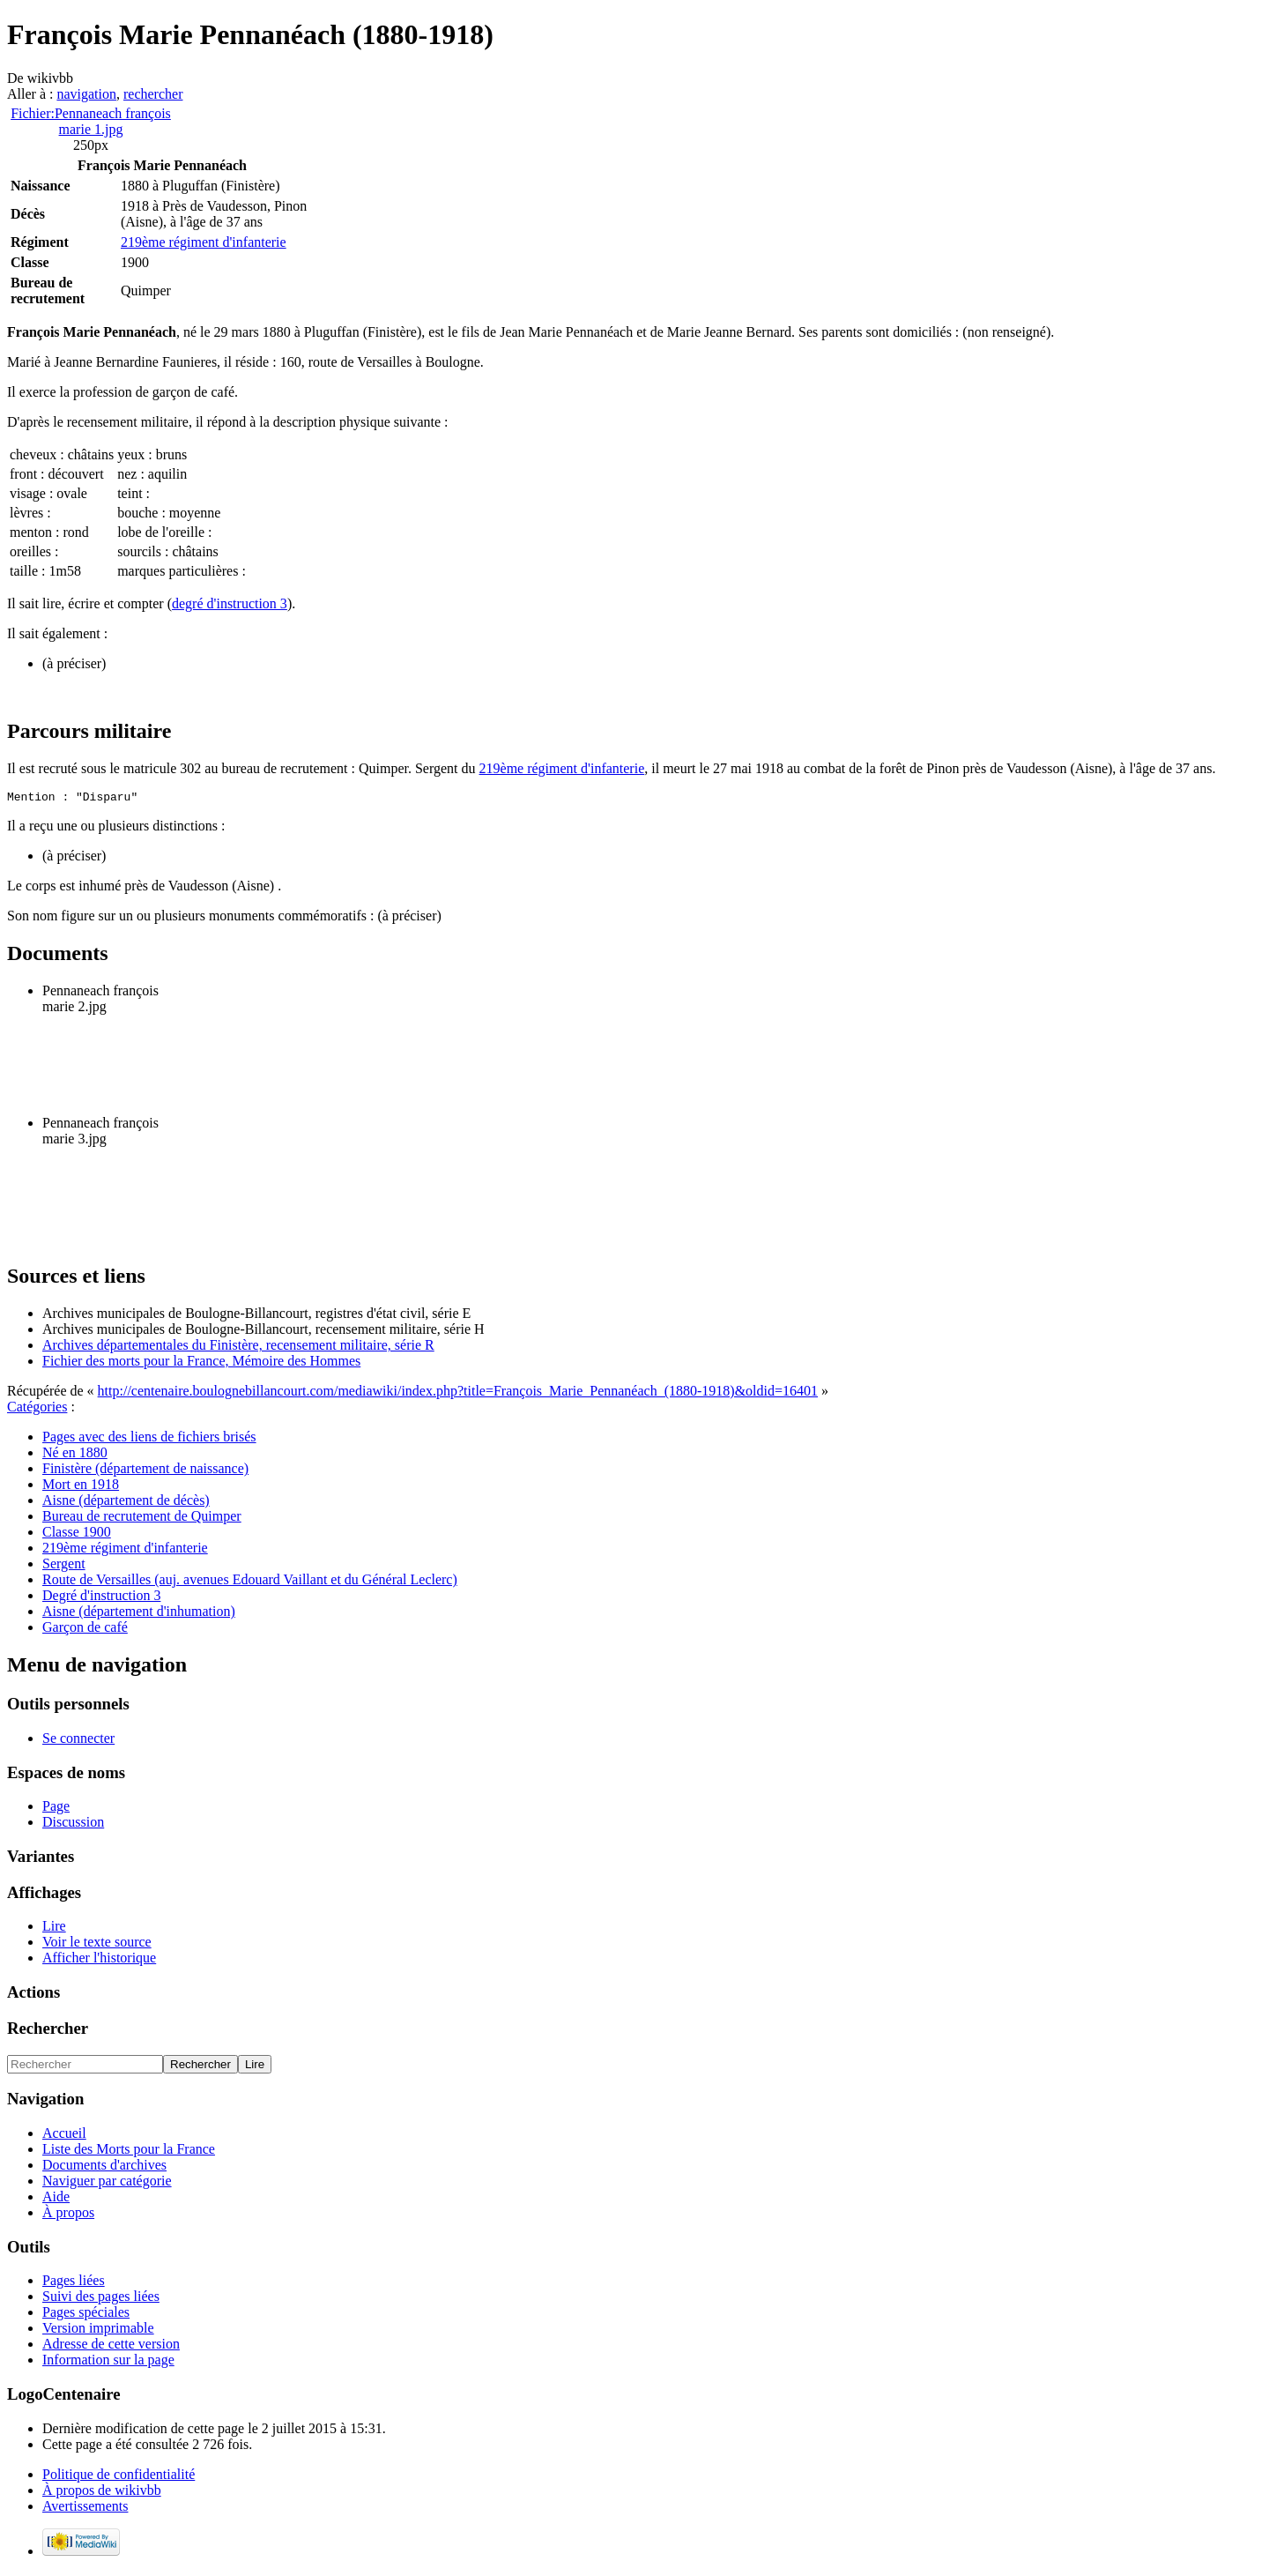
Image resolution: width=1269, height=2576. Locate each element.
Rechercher (47, 2030)
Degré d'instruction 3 (101, 1597)
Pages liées (73, 2282)
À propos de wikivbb (101, 2492)
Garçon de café (85, 1629)
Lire (54, 1928)
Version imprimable (98, 2330)
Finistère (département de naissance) (145, 1470)
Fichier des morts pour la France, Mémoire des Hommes (201, 1363)
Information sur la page (108, 2362)
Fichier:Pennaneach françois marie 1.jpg (91, 121)
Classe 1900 (76, 1534)
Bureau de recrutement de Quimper (141, 1518)
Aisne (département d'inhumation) (138, 1613)
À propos (68, 2214)
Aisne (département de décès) (126, 1502)
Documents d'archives (104, 2167)
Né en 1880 (75, 1455)
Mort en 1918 (80, 1486)
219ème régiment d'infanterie (203, 242)
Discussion (73, 1824)
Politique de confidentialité (118, 2476)
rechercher (153, 93)
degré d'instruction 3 (229, 603)
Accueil (64, 2135)
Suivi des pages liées (101, 2298)
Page (56, 1808)
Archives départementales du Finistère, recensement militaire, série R (238, 1347)
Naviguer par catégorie (107, 2183)
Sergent (63, 1566)
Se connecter (78, 1740)
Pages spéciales (86, 2314)
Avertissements (85, 2508)
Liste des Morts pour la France (128, 2151)
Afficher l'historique (99, 1960)
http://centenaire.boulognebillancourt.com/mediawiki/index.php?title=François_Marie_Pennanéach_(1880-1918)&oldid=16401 (458, 1393)
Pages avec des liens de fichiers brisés (149, 1439)
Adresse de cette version (111, 2346)
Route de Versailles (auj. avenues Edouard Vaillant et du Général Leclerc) (249, 1582)
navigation (86, 93)
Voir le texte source (97, 1944)
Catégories (37, 1409)
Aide (56, 2199)
